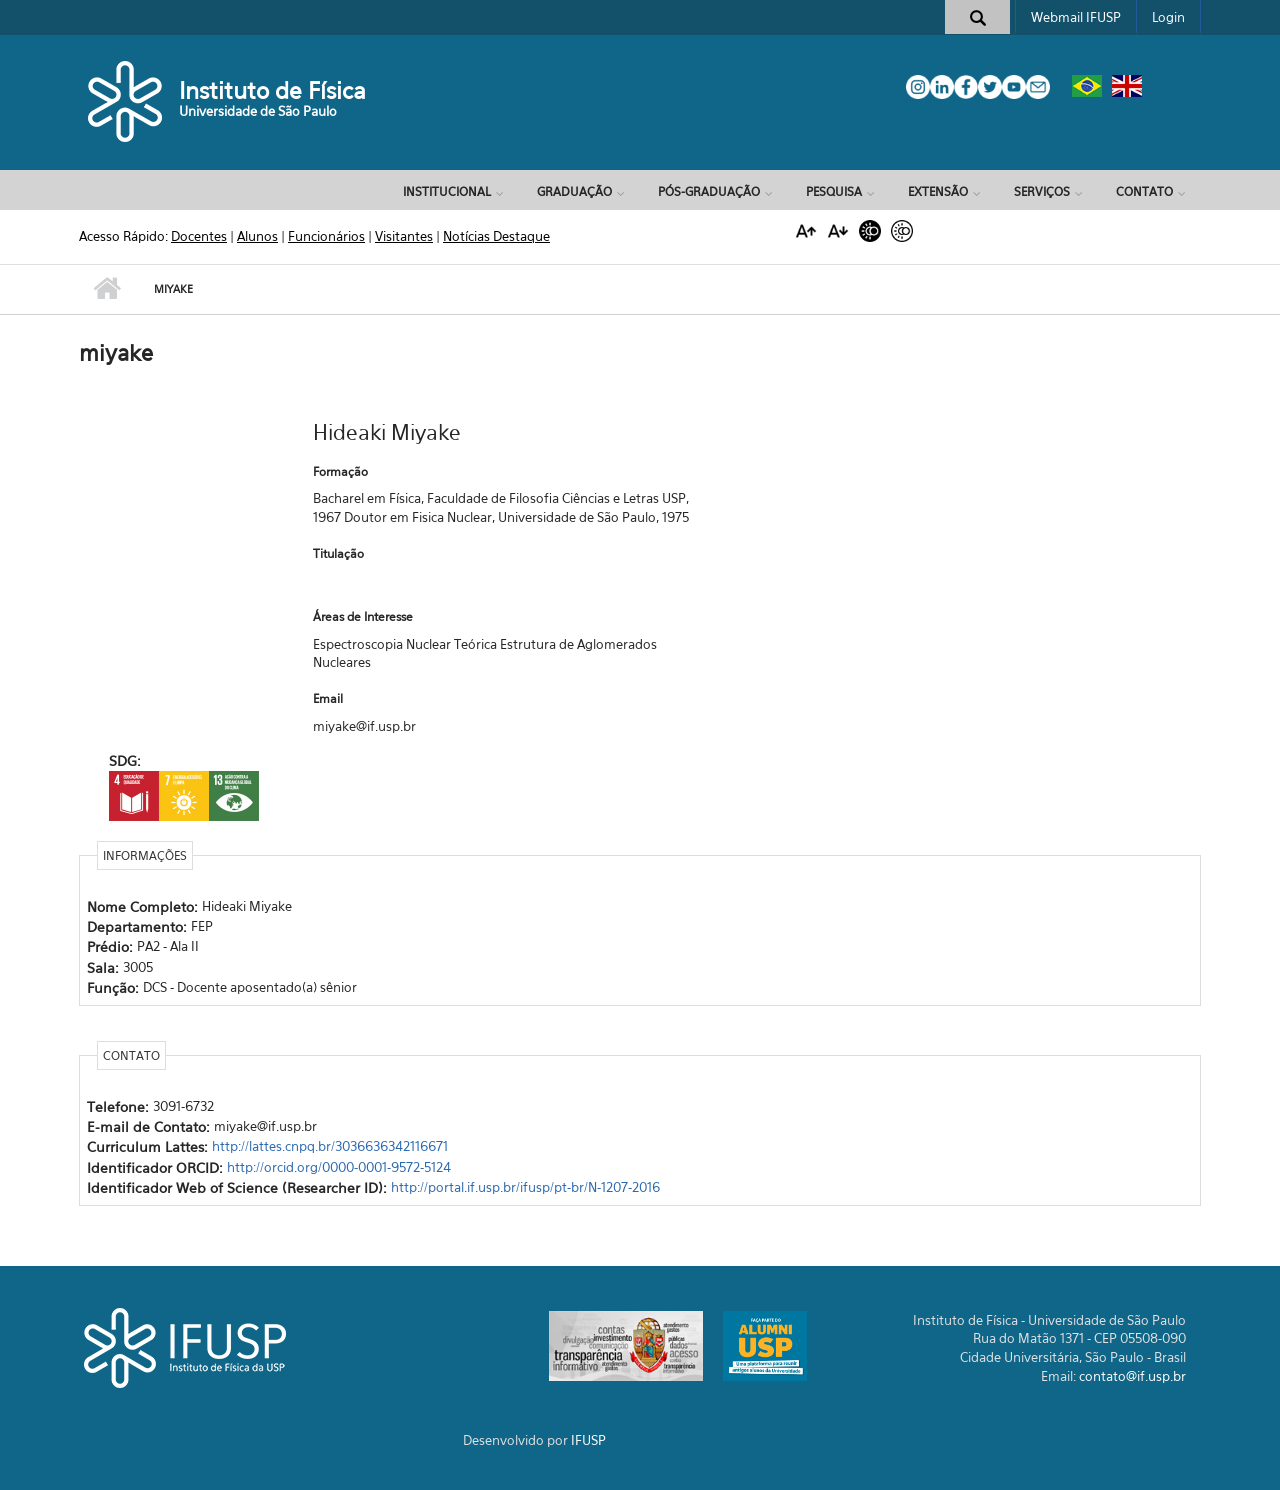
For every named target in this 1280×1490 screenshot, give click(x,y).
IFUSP (588, 1440)
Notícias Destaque (496, 236)
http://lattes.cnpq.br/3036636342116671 (330, 1146)
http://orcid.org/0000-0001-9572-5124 (339, 1167)
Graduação (574, 191)
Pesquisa (834, 191)
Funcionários (326, 236)
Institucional (447, 191)
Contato (1144, 191)
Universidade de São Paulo (258, 111)
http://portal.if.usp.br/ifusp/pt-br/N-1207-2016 (525, 1187)
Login (1168, 17)
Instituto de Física (272, 90)
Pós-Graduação (709, 191)
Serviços (1042, 191)
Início (106, 289)
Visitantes (404, 236)
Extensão (938, 191)
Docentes (199, 236)
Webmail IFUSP (1076, 17)
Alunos (257, 236)
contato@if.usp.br (1132, 1376)
